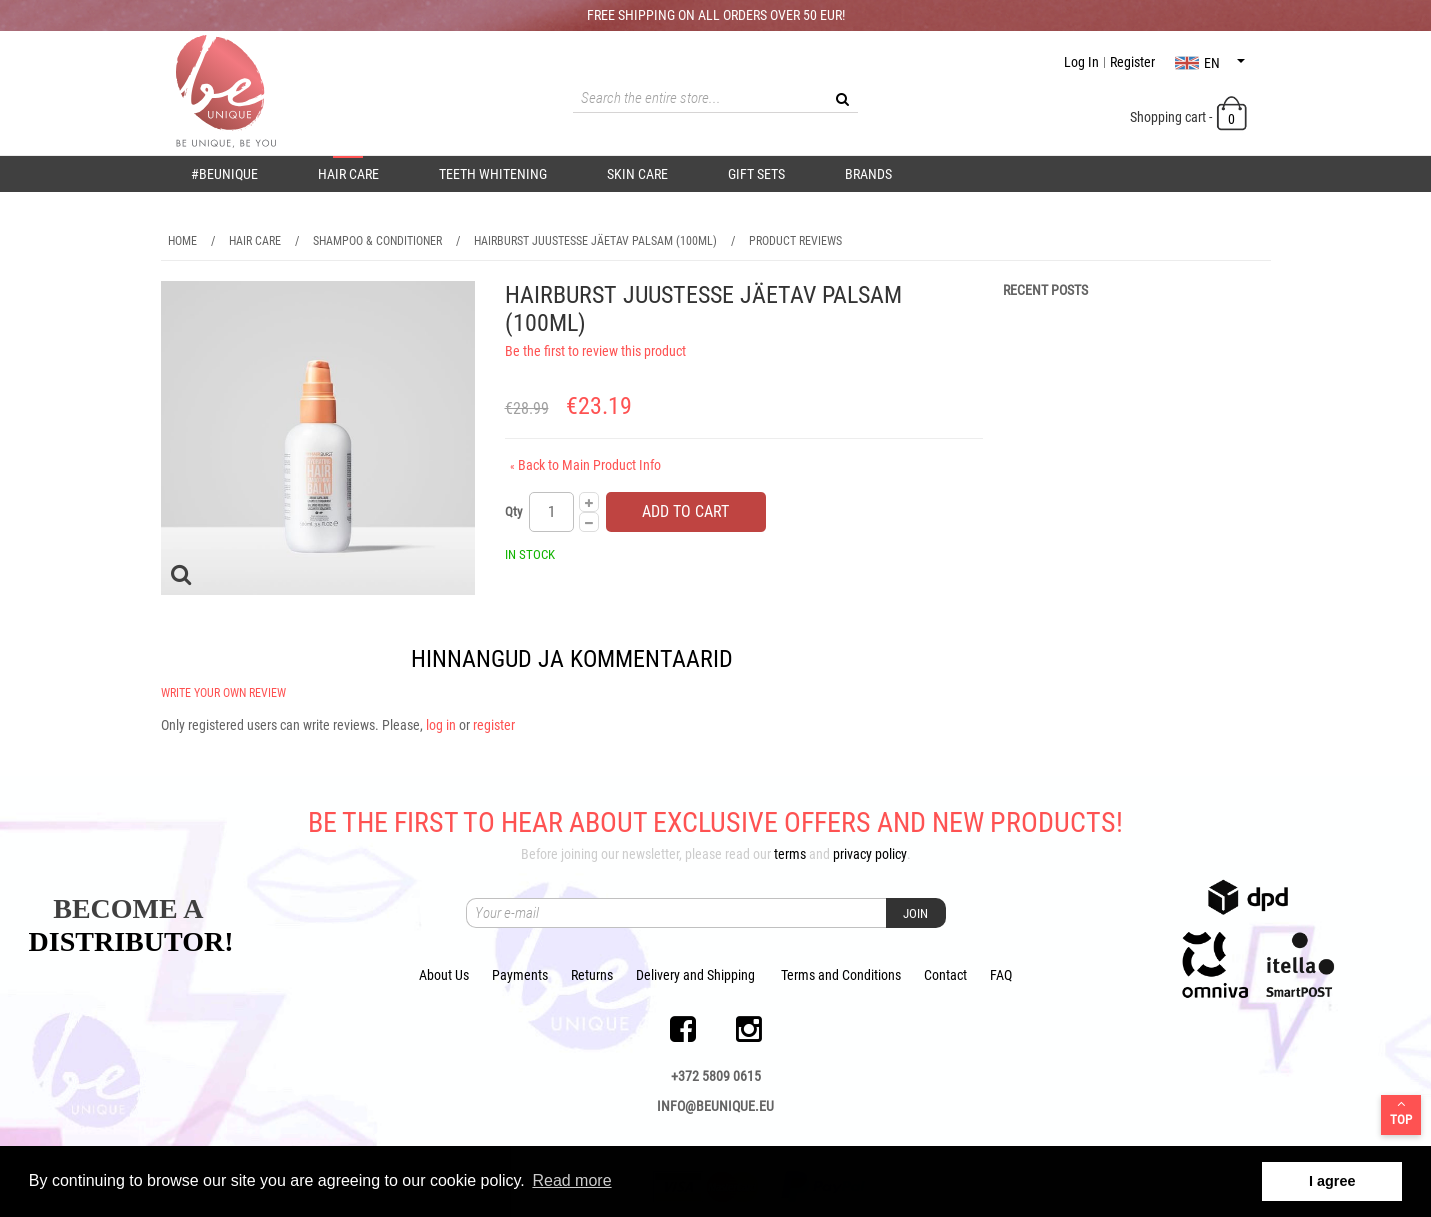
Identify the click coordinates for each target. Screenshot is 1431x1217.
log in (441, 725)
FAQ (1001, 975)
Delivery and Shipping (695, 975)
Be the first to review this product (595, 351)
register (494, 725)
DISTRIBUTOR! (131, 941)
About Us (444, 975)
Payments (520, 975)
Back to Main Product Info (585, 465)
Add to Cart (685, 511)
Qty (513, 511)
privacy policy (870, 854)
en (1210, 63)
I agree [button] (1332, 1181)
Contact (945, 975)
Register (1132, 62)
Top (1401, 1112)
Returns (592, 975)
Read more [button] (571, 1180)
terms (790, 854)
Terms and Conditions (841, 975)
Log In (1081, 62)
